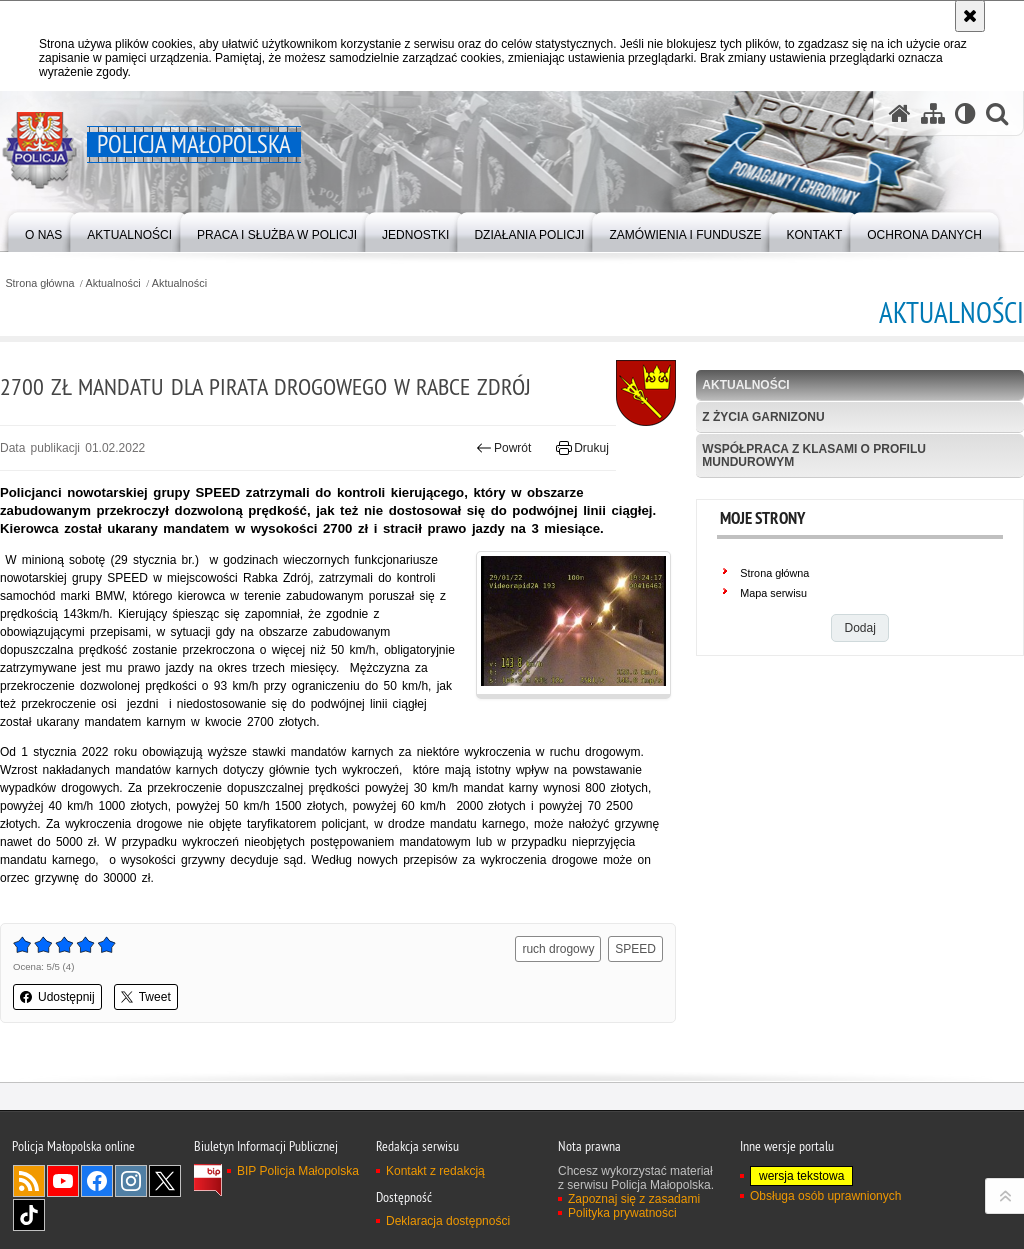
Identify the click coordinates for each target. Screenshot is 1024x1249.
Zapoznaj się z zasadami (634, 1199)
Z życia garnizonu (763, 417)
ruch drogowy (558, 949)
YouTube (63, 1181)
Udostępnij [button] (57, 997)
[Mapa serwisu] (933, 113)
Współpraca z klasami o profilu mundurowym (814, 455)
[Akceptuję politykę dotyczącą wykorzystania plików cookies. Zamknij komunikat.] (970, 16)
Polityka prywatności (622, 1213)
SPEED (635, 949)
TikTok (29, 1215)
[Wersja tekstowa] (965, 113)
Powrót (504, 448)
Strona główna (39, 283)
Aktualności (113, 283)
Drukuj (582, 448)
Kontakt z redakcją (435, 1171)
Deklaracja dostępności (448, 1221)
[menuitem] (43, 230)
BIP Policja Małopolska (298, 1171)
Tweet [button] (146, 997)
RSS (29, 1181)
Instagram (131, 1181)
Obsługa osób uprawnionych (825, 1196)
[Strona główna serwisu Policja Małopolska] (900, 113)
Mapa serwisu (773, 593)
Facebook (97, 1181)
